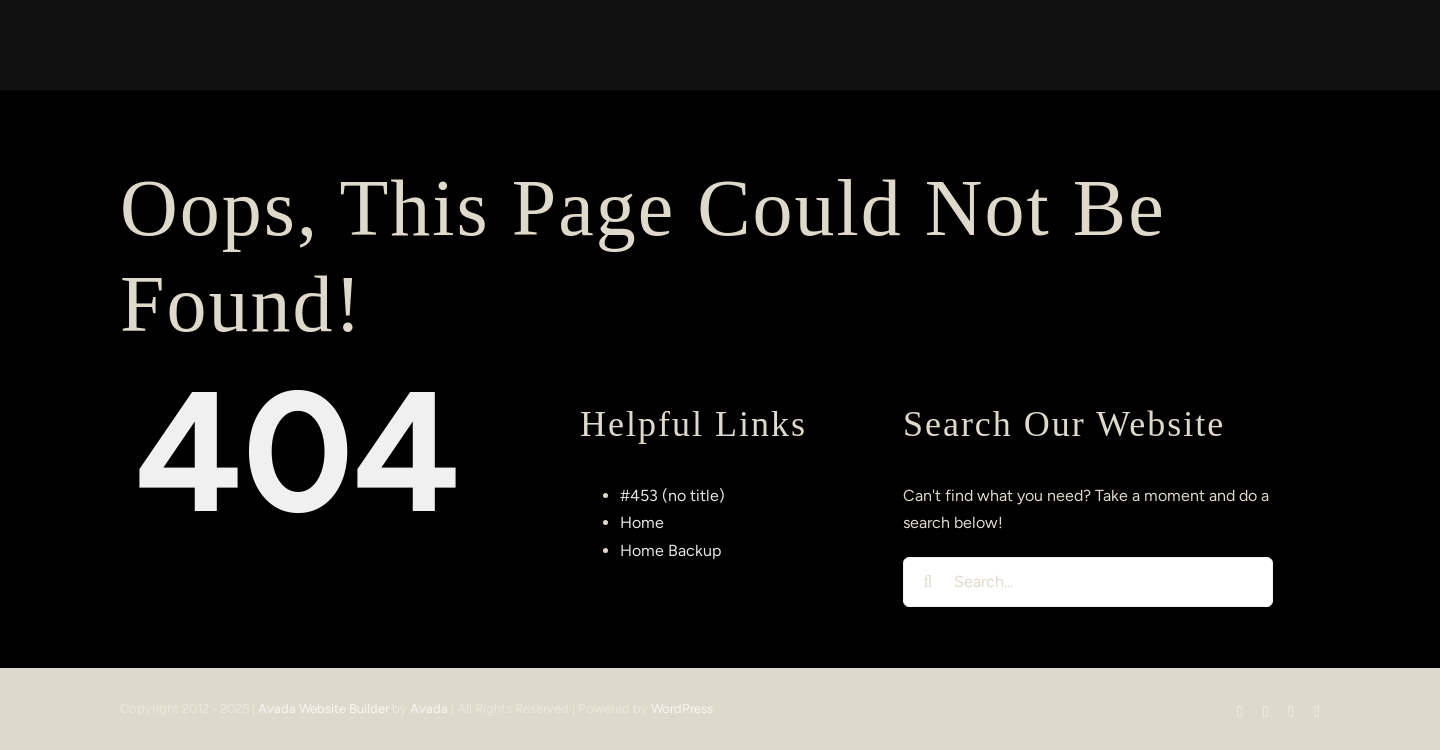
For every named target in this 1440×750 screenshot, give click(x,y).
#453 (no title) (672, 495)
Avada (429, 708)
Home (642, 522)
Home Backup (670, 550)
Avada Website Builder (323, 708)
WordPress (682, 708)
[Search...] (1088, 582)
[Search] (928, 582)
